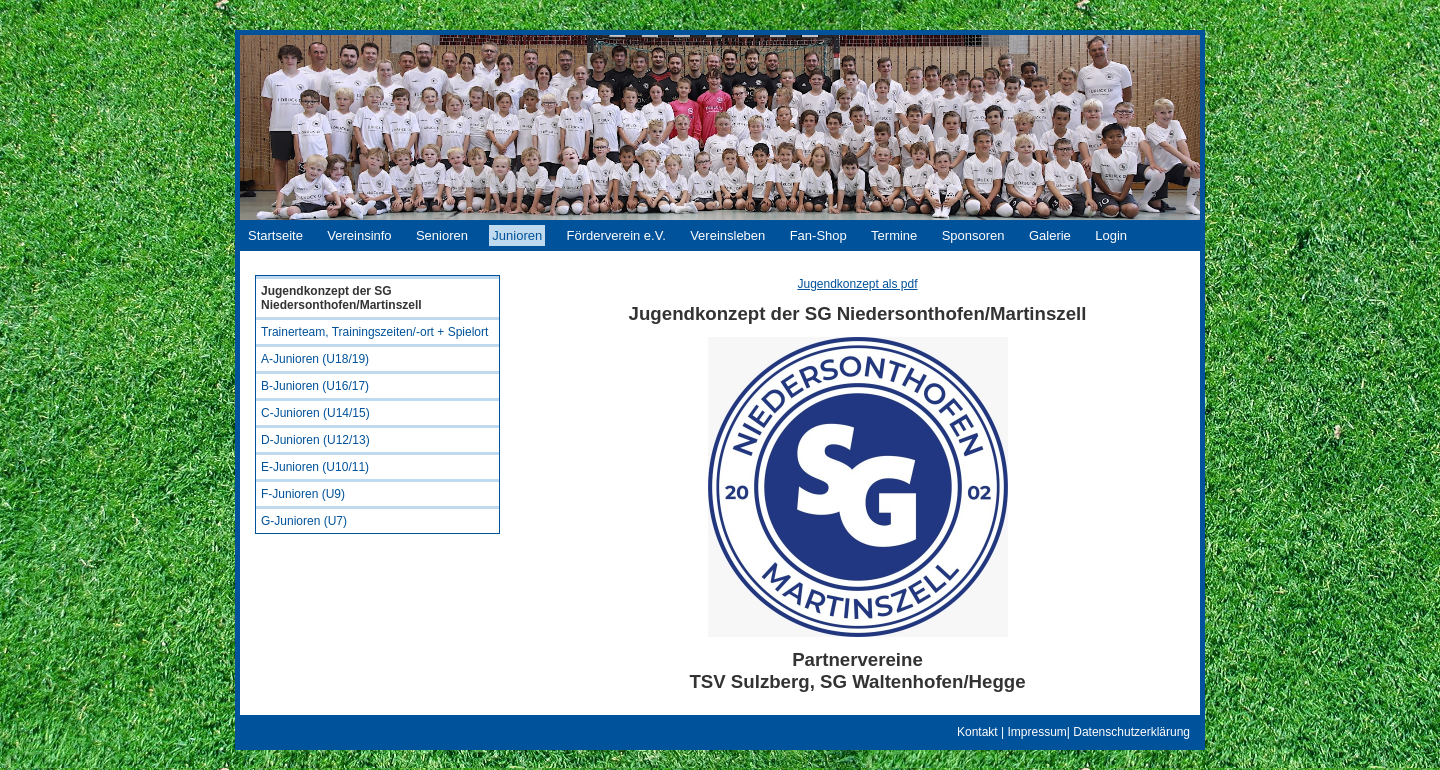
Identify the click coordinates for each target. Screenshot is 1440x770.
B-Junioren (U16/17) (315, 386)
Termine (894, 235)
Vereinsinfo (359, 235)
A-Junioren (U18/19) (315, 359)
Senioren (442, 235)
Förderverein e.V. (616, 235)
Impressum (1036, 732)
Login (1111, 235)
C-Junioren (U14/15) (315, 413)
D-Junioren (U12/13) (315, 440)
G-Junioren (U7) (304, 521)
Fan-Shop (818, 235)
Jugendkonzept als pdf (857, 284)
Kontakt (977, 732)
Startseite (275, 235)
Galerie (1050, 235)
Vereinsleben (727, 235)
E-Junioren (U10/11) (315, 467)
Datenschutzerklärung (1131, 732)
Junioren (517, 235)
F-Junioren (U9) (303, 494)
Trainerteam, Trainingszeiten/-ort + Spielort (374, 332)
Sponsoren (973, 235)
